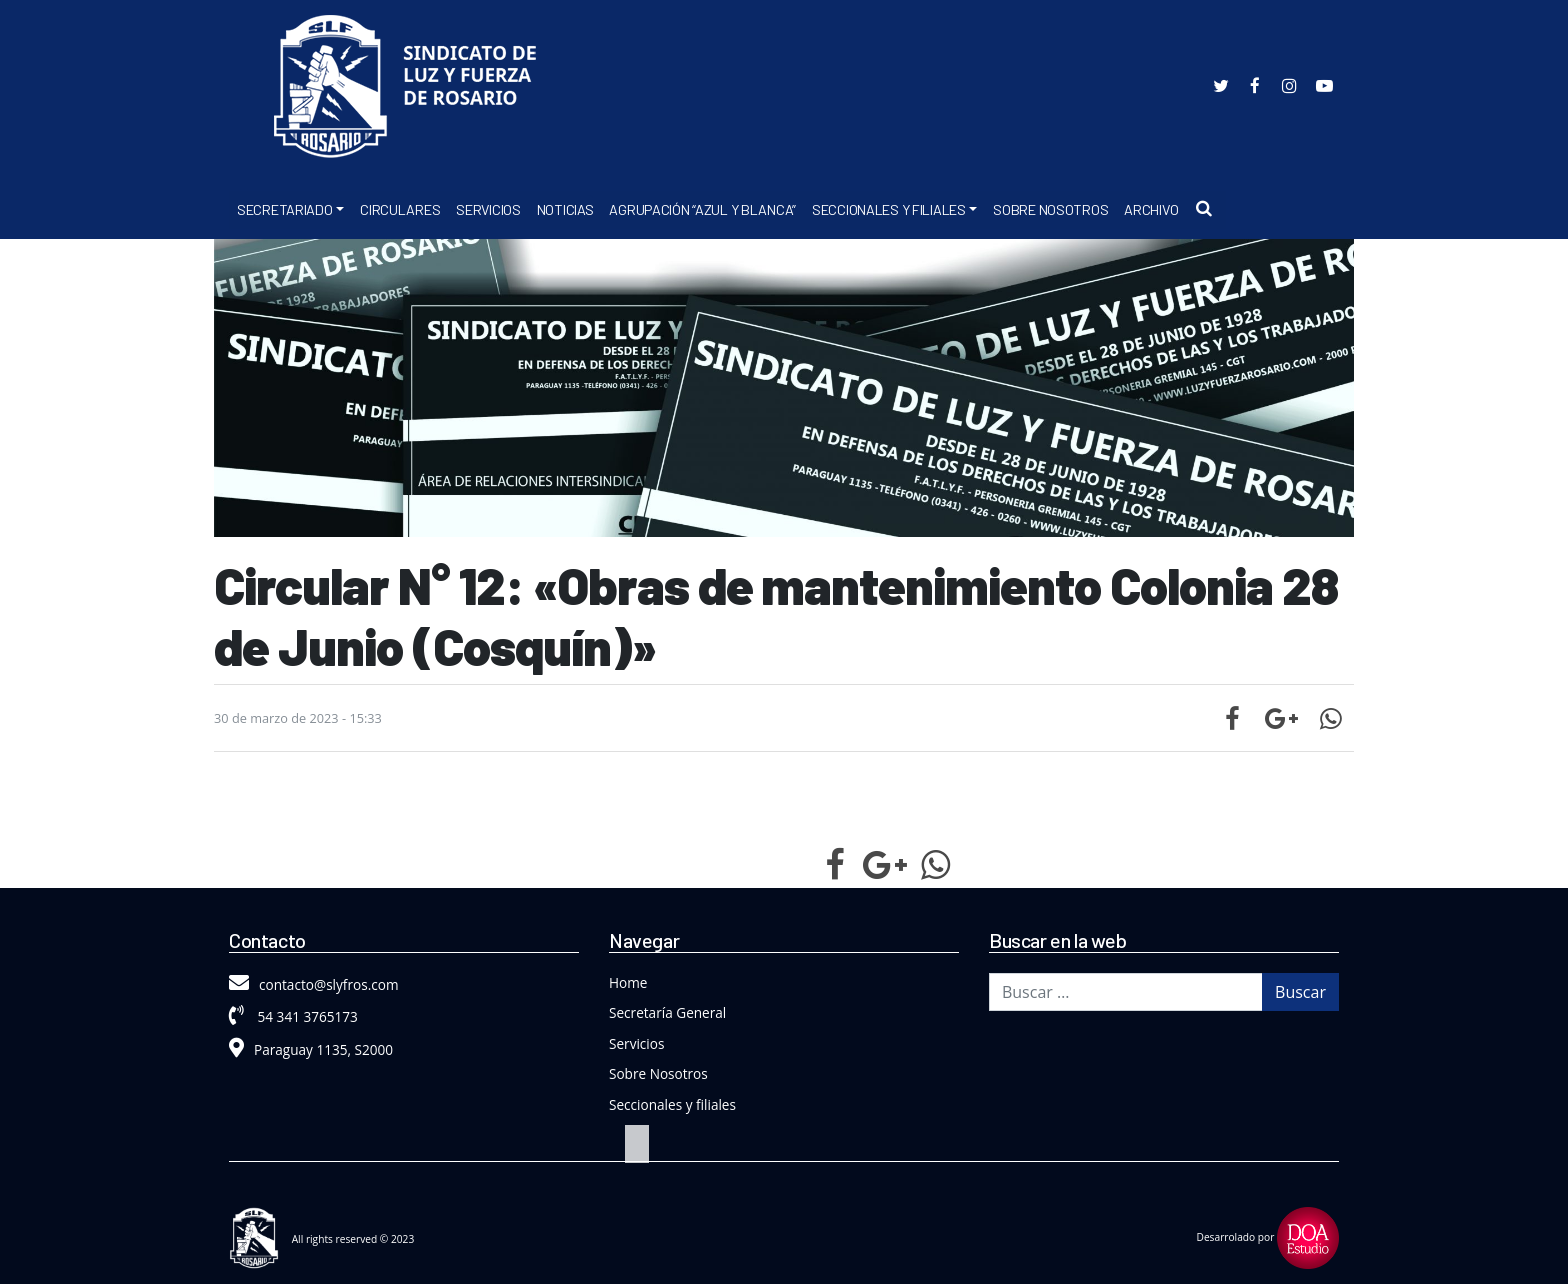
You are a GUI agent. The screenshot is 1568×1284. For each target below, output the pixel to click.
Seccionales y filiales (672, 1104)
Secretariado (285, 209)
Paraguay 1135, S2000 (311, 1049)
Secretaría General (667, 1012)
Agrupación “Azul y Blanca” (702, 209)
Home (628, 982)
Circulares (400, 209)
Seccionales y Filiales (889, 209)
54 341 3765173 (293, 1016)
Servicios (488, 209)
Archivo (1151, 209)
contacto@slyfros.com (314, 984)
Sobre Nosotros (1050, 209)
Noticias (565, 209)
